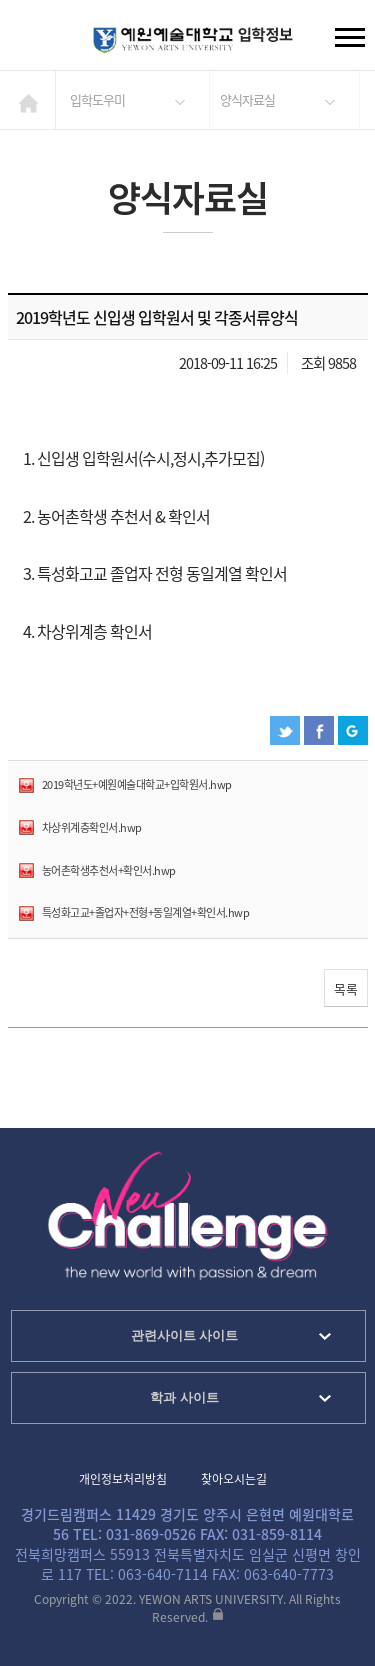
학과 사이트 (184, 1397)
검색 (31, 40)
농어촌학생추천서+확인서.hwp (109, 870)
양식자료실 (247, 99)
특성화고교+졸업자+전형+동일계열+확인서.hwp (146, 912)
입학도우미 (97, 99)
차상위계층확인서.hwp (92, 827)
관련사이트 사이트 (185, 1335)
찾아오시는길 (234, 1479)
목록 (346, 988)
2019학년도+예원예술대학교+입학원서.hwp (137, 784)
